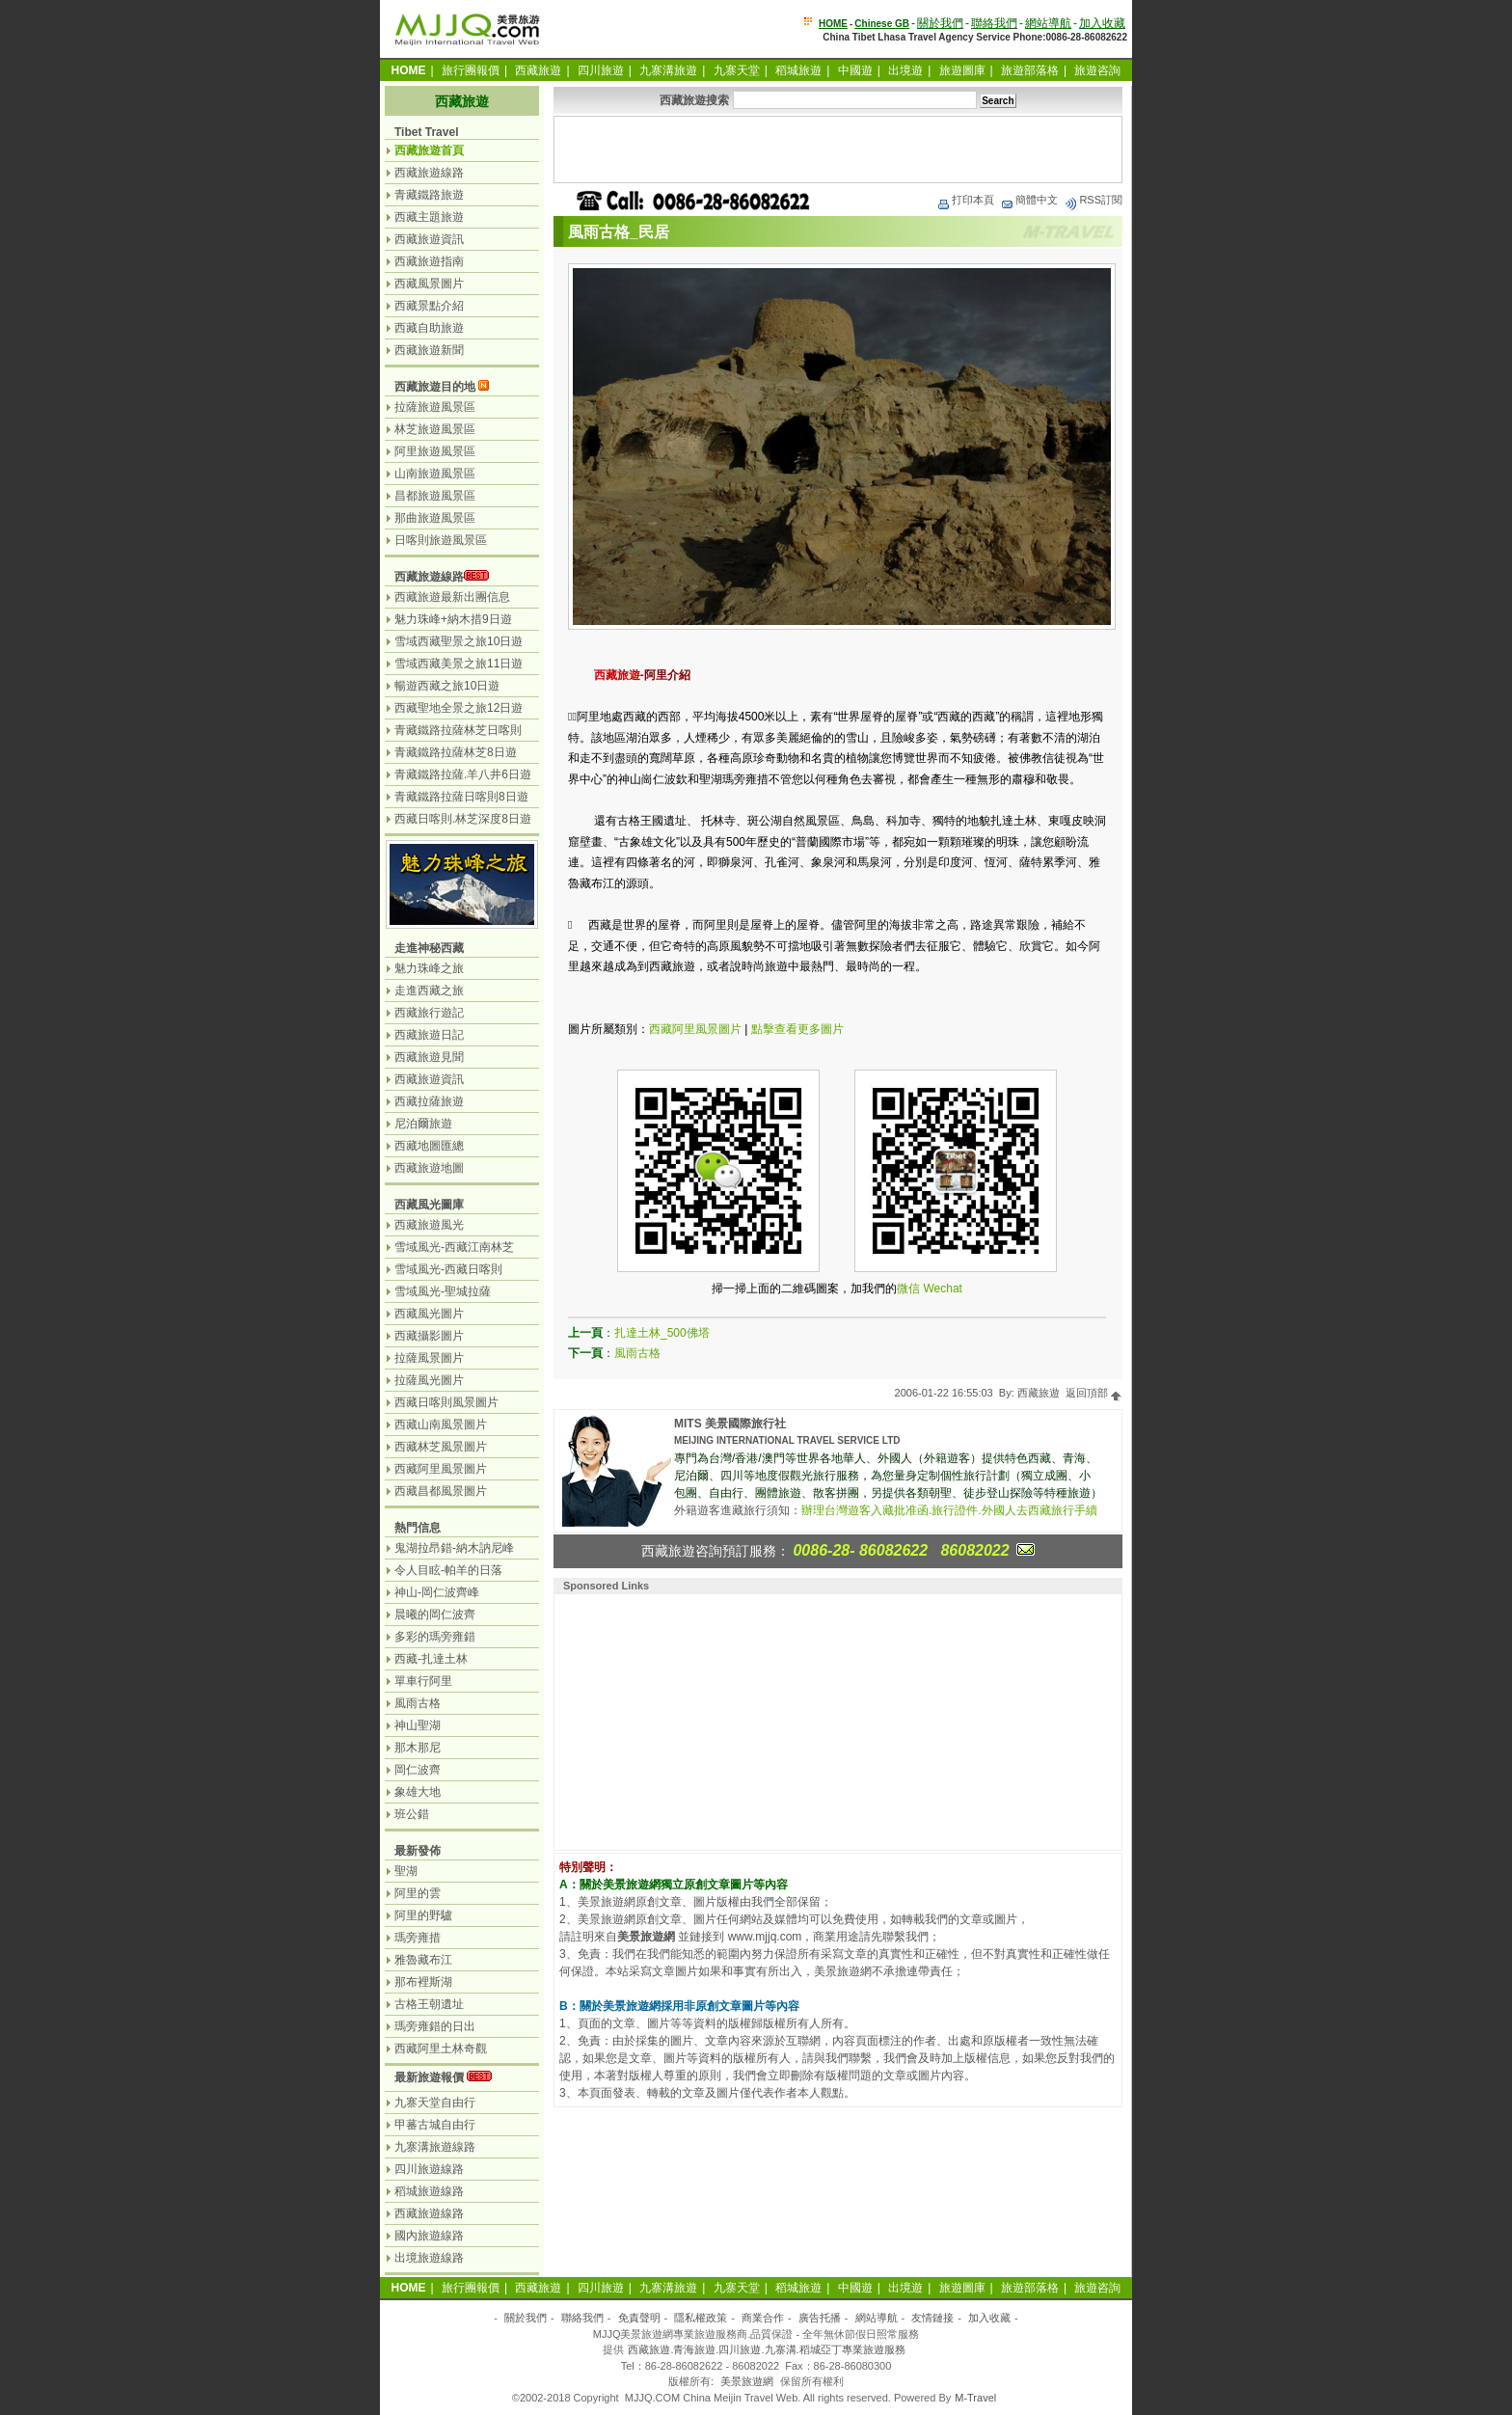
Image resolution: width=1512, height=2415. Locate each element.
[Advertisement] (838, 149)
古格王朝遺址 (429, 2004)
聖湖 (406, 1871)
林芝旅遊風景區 (434, 429)
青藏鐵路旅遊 (429, 195)
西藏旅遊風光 (429, 1225)
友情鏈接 (932, 2317)
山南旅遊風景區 (434, 473)
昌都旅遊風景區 (434, 495)
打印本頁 (965, 199)
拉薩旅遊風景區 (434, 407)
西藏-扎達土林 (431, 1659)
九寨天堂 (737, 70)
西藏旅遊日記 (429, 1035)
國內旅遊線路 (429, 2235)
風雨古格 (637, 1353)
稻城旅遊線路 (429, 2191)
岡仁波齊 (417, 1770)
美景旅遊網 (746, 2381)
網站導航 (1048, 23)
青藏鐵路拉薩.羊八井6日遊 (462, 774)
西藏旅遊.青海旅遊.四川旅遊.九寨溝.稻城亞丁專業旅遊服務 (766, 2349)
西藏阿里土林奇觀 (440, 2048)
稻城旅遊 (798, 70)
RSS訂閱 (1093, 199)
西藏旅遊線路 (429, 172)
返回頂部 (1094, 1392)
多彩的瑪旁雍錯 (434, 1636)
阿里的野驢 (423, 1915)
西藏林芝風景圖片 (440, 1446)
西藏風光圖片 (429, 1313)
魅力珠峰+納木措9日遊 (453, 619)
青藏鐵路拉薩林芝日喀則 (458, 730)
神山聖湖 (417, 1725)
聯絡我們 (994, 23)
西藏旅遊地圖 (429, 1168)
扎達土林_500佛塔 (662, 1333)
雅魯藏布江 (423, 1960)
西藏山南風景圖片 (440, 1424)
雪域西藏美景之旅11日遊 (458, 663)
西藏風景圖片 (429, 283)
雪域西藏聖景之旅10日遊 (458, 641)
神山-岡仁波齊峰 (436, 1592)
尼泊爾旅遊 (423, 1123)
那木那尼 (417, 1747)
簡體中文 (1029, 199)
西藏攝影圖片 (429, 1336)
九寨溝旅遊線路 (434, 2147)
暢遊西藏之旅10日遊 (447, 685)
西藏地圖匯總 (429, 1146)
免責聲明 (639, 2317)
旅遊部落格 (1030, 70)
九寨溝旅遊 (668, 70)
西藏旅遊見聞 (429, 1057)
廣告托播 (819, 2317)
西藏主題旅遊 (429, 217)
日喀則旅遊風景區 (440, 540)
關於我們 (940, 23)
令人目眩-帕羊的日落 (448, 1570)
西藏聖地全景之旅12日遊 (458, 708)
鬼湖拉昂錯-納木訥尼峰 (454, 1548)
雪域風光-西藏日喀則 (448, 1269)
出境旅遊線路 (429, 2258)
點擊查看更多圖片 (797, 1029)
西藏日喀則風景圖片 (446, 1402)
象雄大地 (417, 1792)
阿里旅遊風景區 (434, 451)
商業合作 (763, 2317)
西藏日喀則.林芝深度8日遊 (462, 819)
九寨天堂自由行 (434, 2102)
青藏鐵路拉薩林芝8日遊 (455, 752)
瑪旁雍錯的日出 (434, 2026)
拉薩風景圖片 (429, 1358)
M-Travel (975, 2397)
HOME (833, 23)
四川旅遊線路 (429, 2169)
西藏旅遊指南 (429, 261)
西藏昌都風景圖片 (440, 1491)
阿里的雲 (417, 1893)
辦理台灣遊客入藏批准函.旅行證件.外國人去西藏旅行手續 (949, 1510)
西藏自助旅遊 (429, 328)
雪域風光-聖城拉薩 (442, 1291)
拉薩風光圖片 (429, 1380)
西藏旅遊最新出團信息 (452, 597)
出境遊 (905, 70)
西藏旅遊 (538, 70)
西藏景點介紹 (429, 305)
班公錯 (411, 1814)
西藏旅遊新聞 (429, 350)
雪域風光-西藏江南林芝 (454, 1247)
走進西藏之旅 (429, 990)
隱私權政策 (700, 2317)
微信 (908, 1288)
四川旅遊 (601, 70)
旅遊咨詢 (1097, 70)
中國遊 (855, 70)
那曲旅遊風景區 (434, 518)
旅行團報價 (471, 70)
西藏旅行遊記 (429, 1012)
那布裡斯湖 (423, 1982)
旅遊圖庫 (962, 70)
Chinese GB (881, 23)
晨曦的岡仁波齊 (434, 1614)
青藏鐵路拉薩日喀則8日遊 (461, 796)
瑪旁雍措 (417, 1937)
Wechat (942, 1288)
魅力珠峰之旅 (429, 968)
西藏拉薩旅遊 (429, 1101)
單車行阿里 (423, 1681)
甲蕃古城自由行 (434, 2124)
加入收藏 (1102, 23)
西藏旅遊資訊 (429, 239)
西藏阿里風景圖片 (695, 1029)
